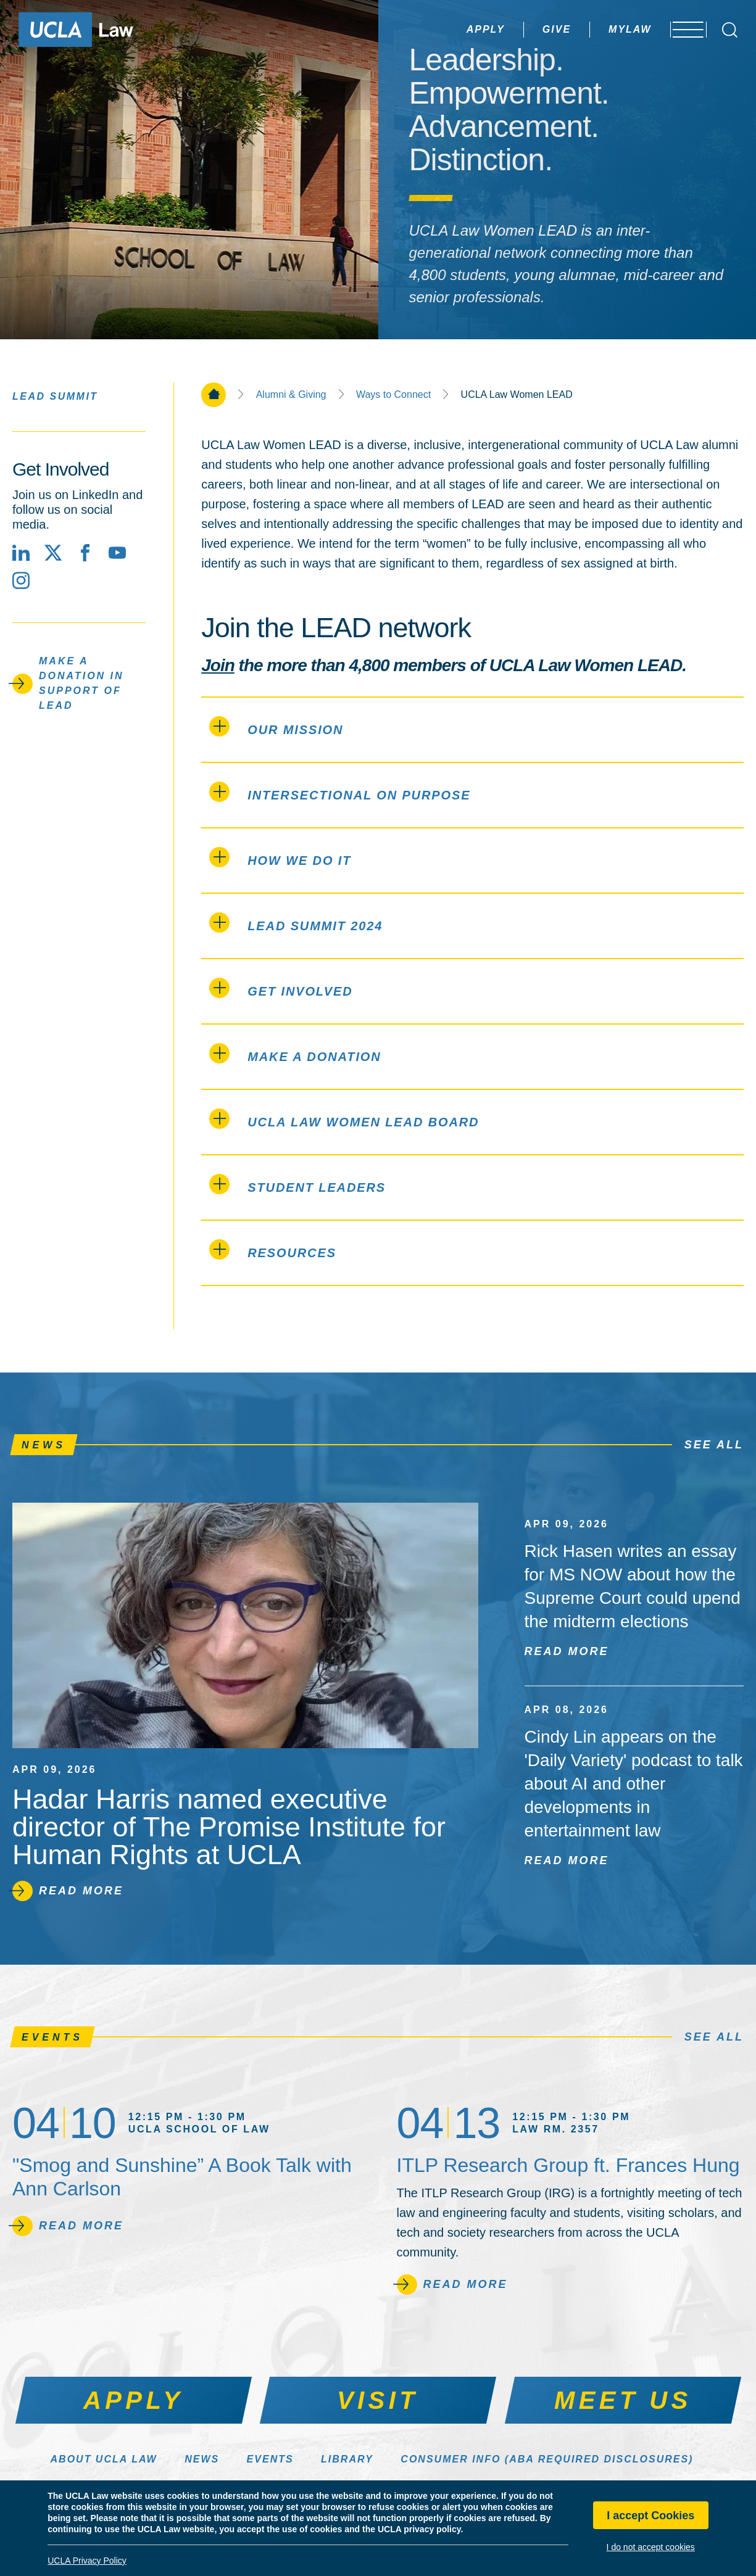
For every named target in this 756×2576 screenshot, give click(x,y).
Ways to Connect (393, 395)
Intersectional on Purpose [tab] (339, 792)
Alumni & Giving (291, 395)
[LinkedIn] (21, 552)
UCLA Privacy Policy (87, 2561)
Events (270, 2459)
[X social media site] (53, 552)
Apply (453, 29)
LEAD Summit (55, 396)
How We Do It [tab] (280, 857)
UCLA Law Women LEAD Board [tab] (344, 1118)
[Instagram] (21, 580)
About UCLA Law (104, 2459)
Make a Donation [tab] (295, 1053)
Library (347, 2459)
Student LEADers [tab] (297, 1184)
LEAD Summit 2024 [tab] (296, 922)
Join (218, 665)
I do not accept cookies (651, 2547)
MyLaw (597, 29)
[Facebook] (85, 552)
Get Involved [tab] (280, 988)
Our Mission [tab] (276, 726)
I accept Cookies (650, 2515)
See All (714, 1444)
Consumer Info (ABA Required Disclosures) (547, 2459)
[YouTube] (117, 552)
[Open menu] (682, 30)
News (202, 2459)
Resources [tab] (272, 1249)
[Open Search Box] (729, 30)
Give (524, 29)
